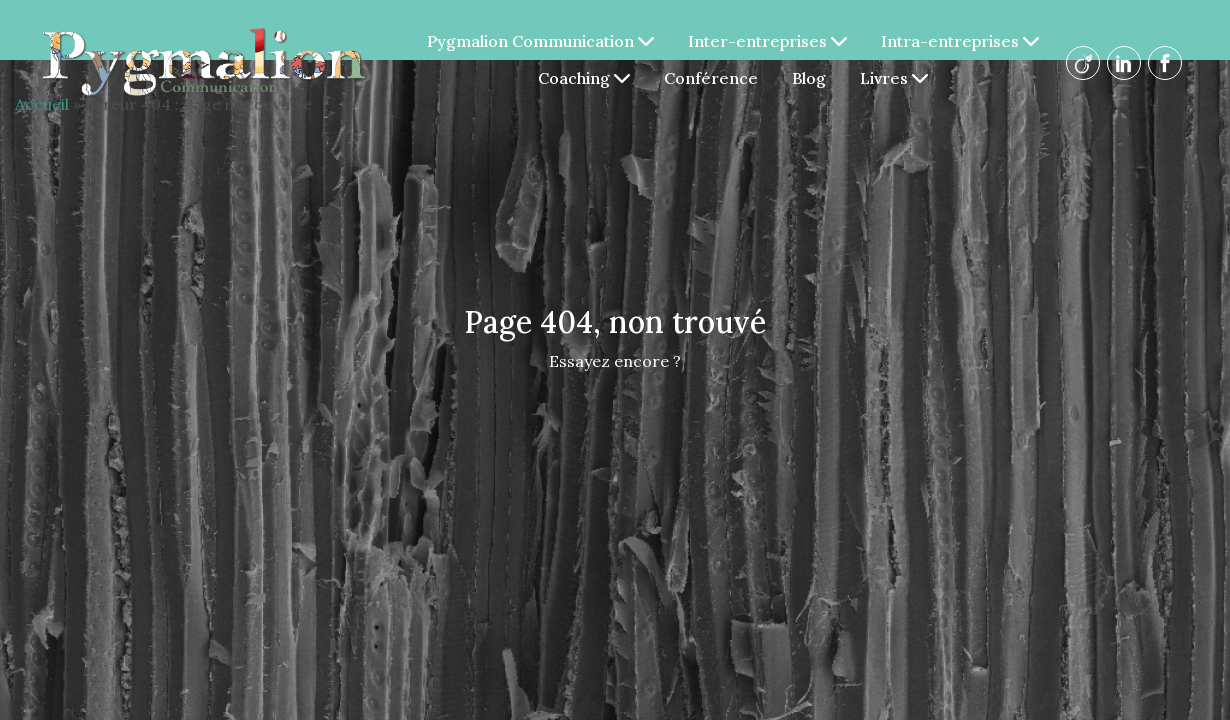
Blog (810, 78)
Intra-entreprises (961, 41)
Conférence (712, 78)
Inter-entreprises (768, 41)
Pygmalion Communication (541, 41)
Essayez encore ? (615, 361)
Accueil (42, 104)
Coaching (585, 78)
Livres (895, 78)
